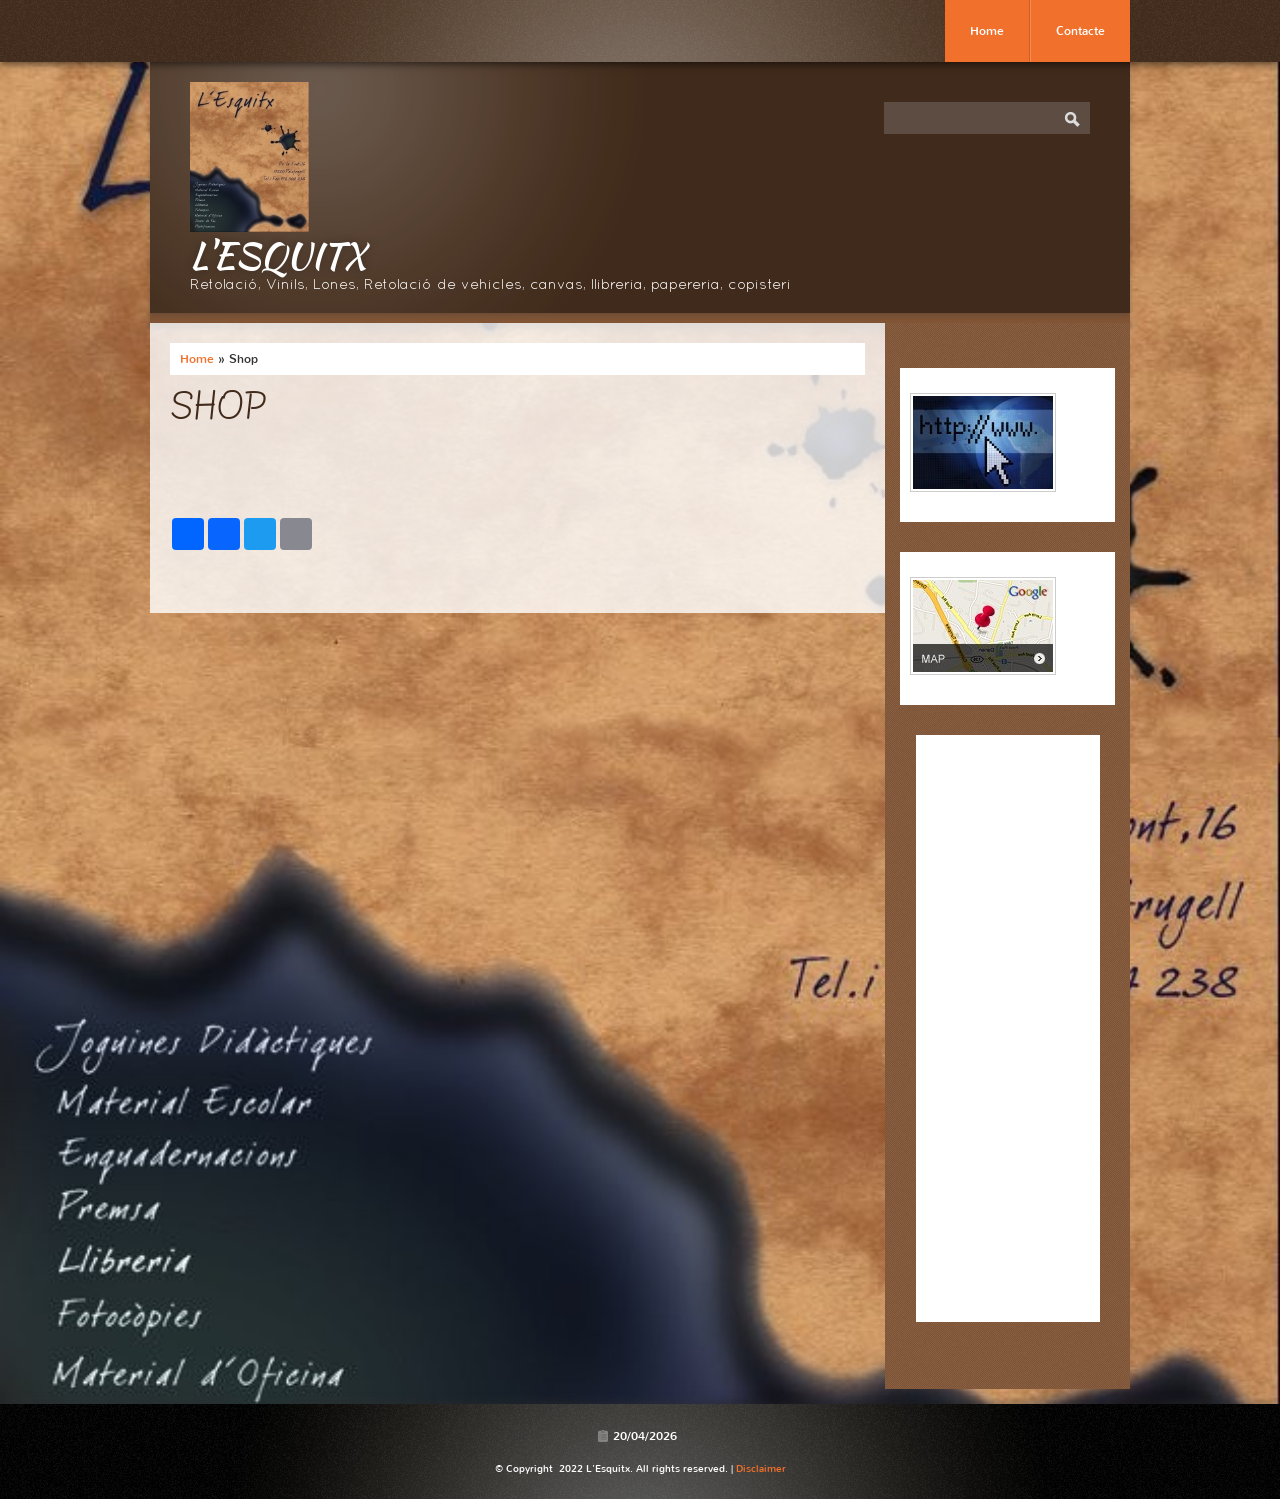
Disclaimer (761, 1468)
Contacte (1080, 31)
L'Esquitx (278, 255)
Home (987, 31)
